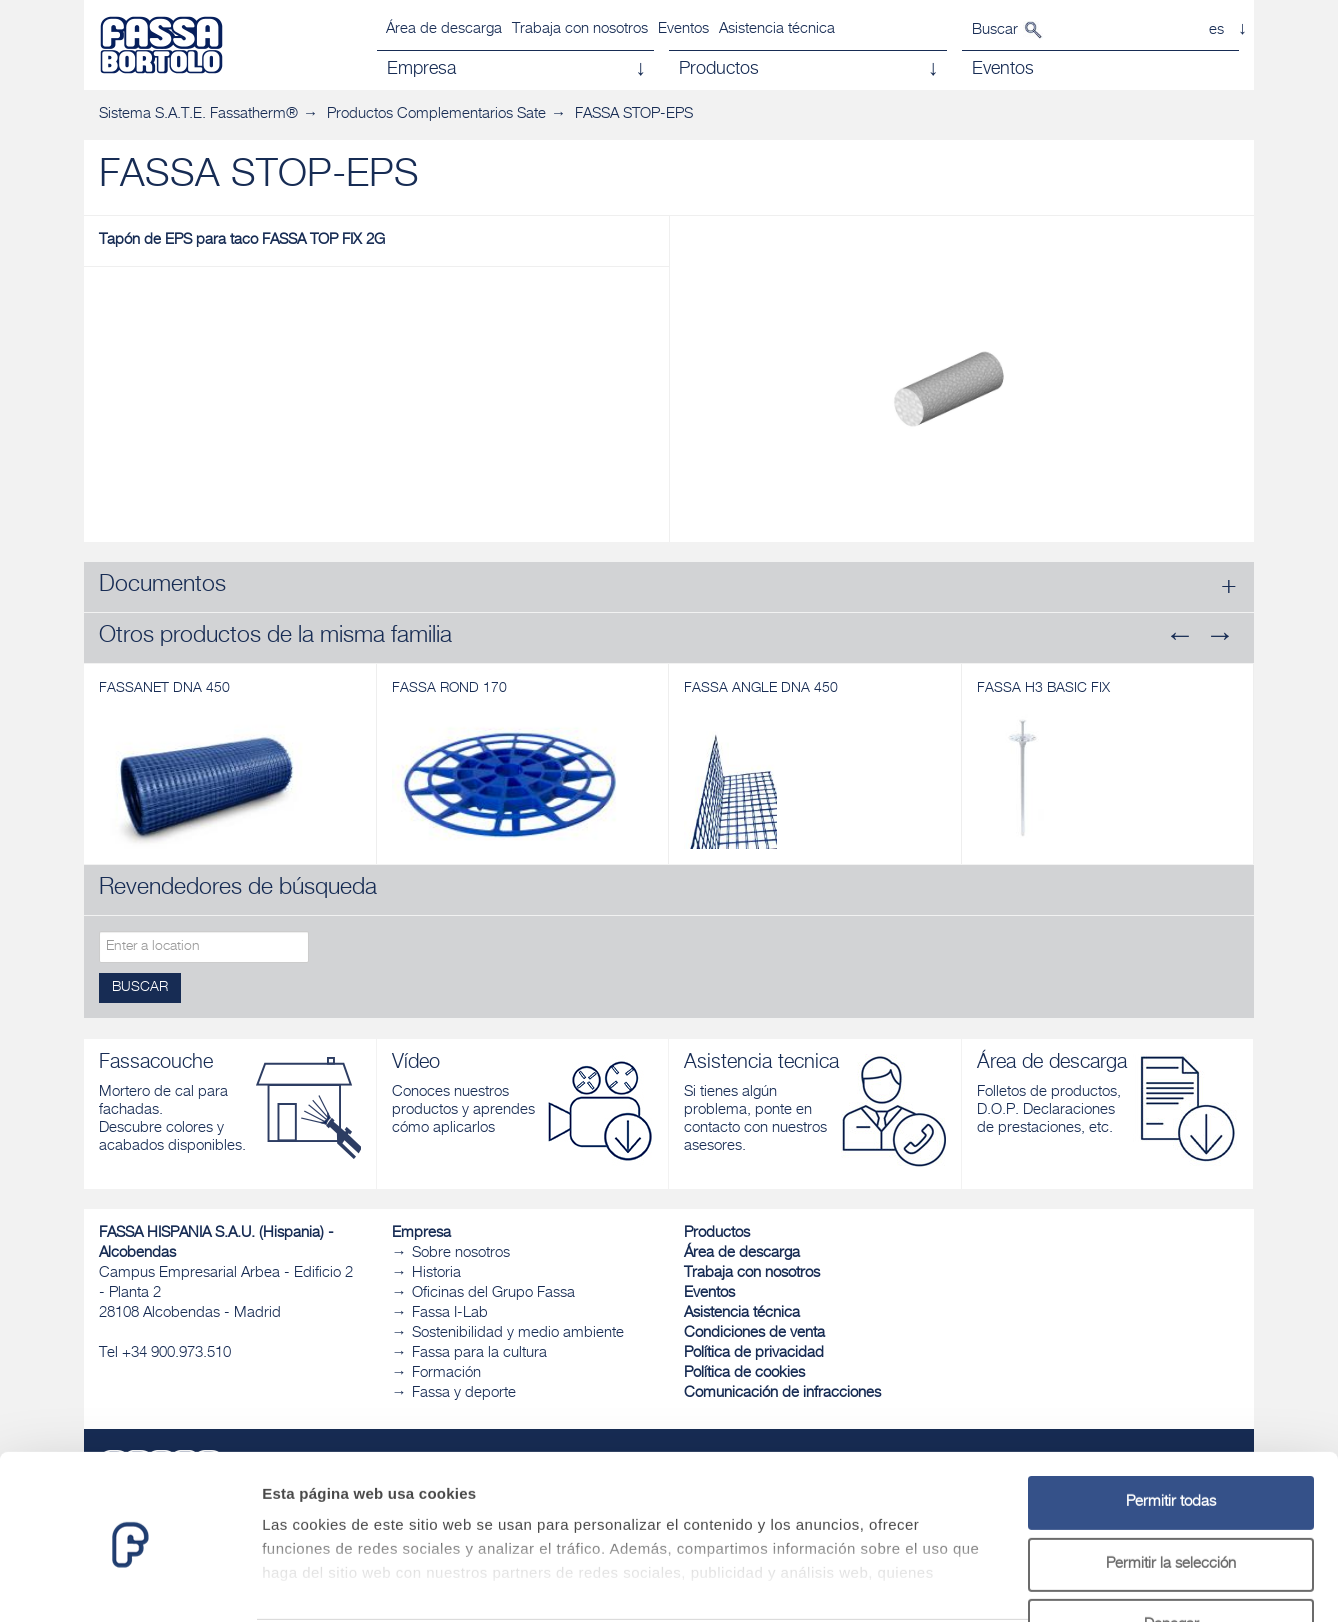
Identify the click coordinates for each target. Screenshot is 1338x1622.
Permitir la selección (1171, 1488)
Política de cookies (744, 1373)
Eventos (683, 29)
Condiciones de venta (754, 1333)
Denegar (1171, 1549)
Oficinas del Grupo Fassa (493, 1293)
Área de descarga (444, 29)
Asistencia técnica (777, 29)
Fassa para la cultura (479, 1353)
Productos (717, 1233)
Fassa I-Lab (450, 1313)
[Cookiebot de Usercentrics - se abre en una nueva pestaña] (129, 1583)
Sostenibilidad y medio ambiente (518, 1333)
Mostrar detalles (1082, 1582)
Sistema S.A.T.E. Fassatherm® (198, 114)
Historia (436, 1273)
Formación (446, 1373)
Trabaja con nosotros (580, 29)
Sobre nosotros (461, 1253)
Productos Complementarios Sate (436, 114)
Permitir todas (1171, 1426)
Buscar (995, 30)
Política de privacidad (754, 1353)
